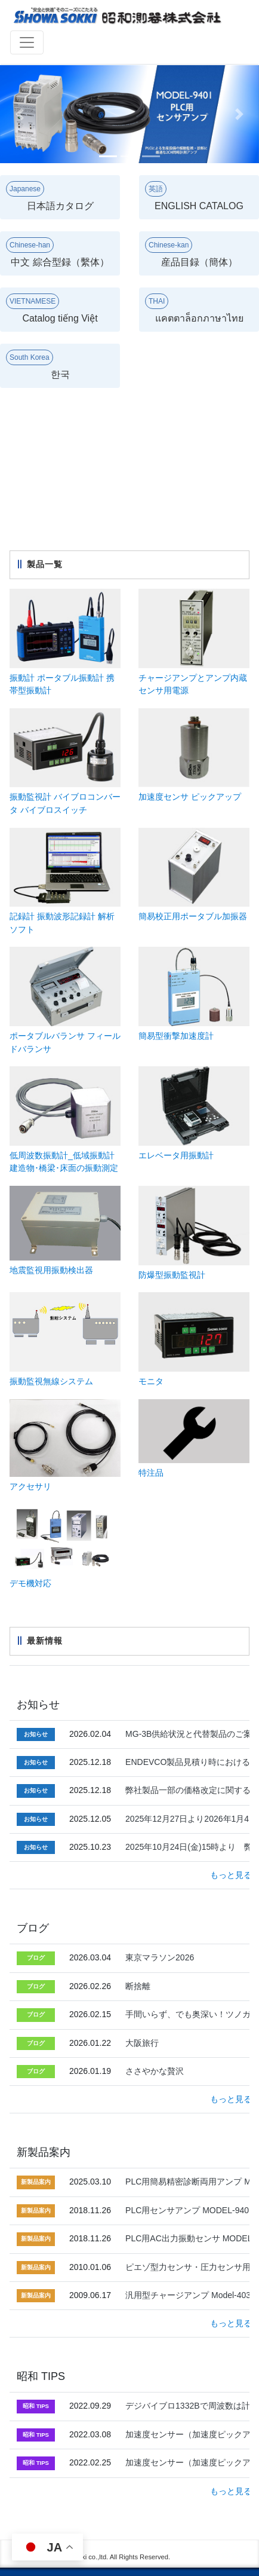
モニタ (151, 1381)
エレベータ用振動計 (176, 1155)
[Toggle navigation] (27, 42)
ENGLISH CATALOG (194, 196)
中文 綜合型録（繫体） (57, 252)
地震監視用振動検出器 (51, 1270)
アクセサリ (30, 1486)
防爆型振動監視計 (171, 1275)
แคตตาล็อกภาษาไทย (194, 308)
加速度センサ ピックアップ (189, 796)
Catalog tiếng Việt (52, 308)
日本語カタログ (50, 196)
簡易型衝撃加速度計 (176, 1036)
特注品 (151, 1472)
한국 (38, 365)
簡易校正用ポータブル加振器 (192, 916)
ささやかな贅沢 (154, 2071)
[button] (19, 114)
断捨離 (137, 1986)
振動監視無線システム (51, 1381)
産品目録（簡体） (191, 252)
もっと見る (231, 1875)
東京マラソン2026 (159, 1957)
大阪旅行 (142, 2043)
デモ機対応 (30, 1583)
